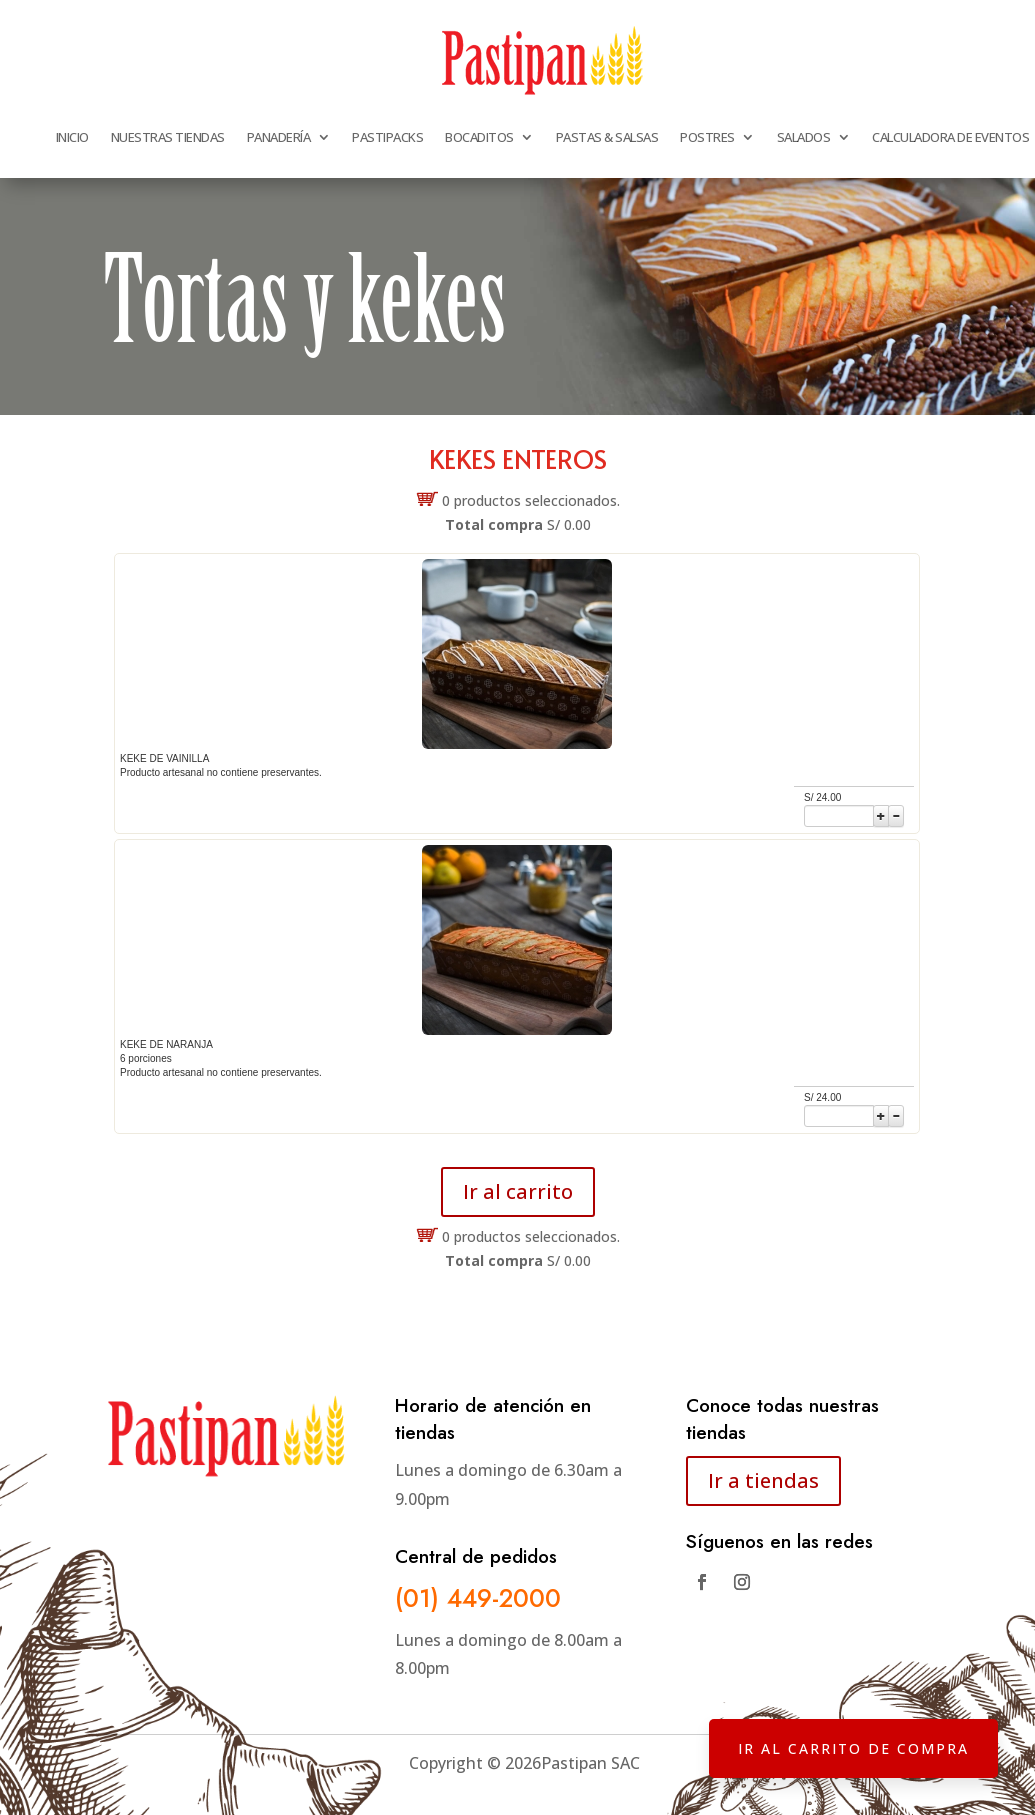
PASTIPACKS (387, 137)
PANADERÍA (279, 137)
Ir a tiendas (763, 1480)
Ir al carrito (518, 1191)
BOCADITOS (479, 137)
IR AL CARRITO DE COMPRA (849, 1744)
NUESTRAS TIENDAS (168, 137)
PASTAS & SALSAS (607, 137)
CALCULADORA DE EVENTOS (950, 137)
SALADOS (804, 137)
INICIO (72, 137)
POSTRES (707, 137)
